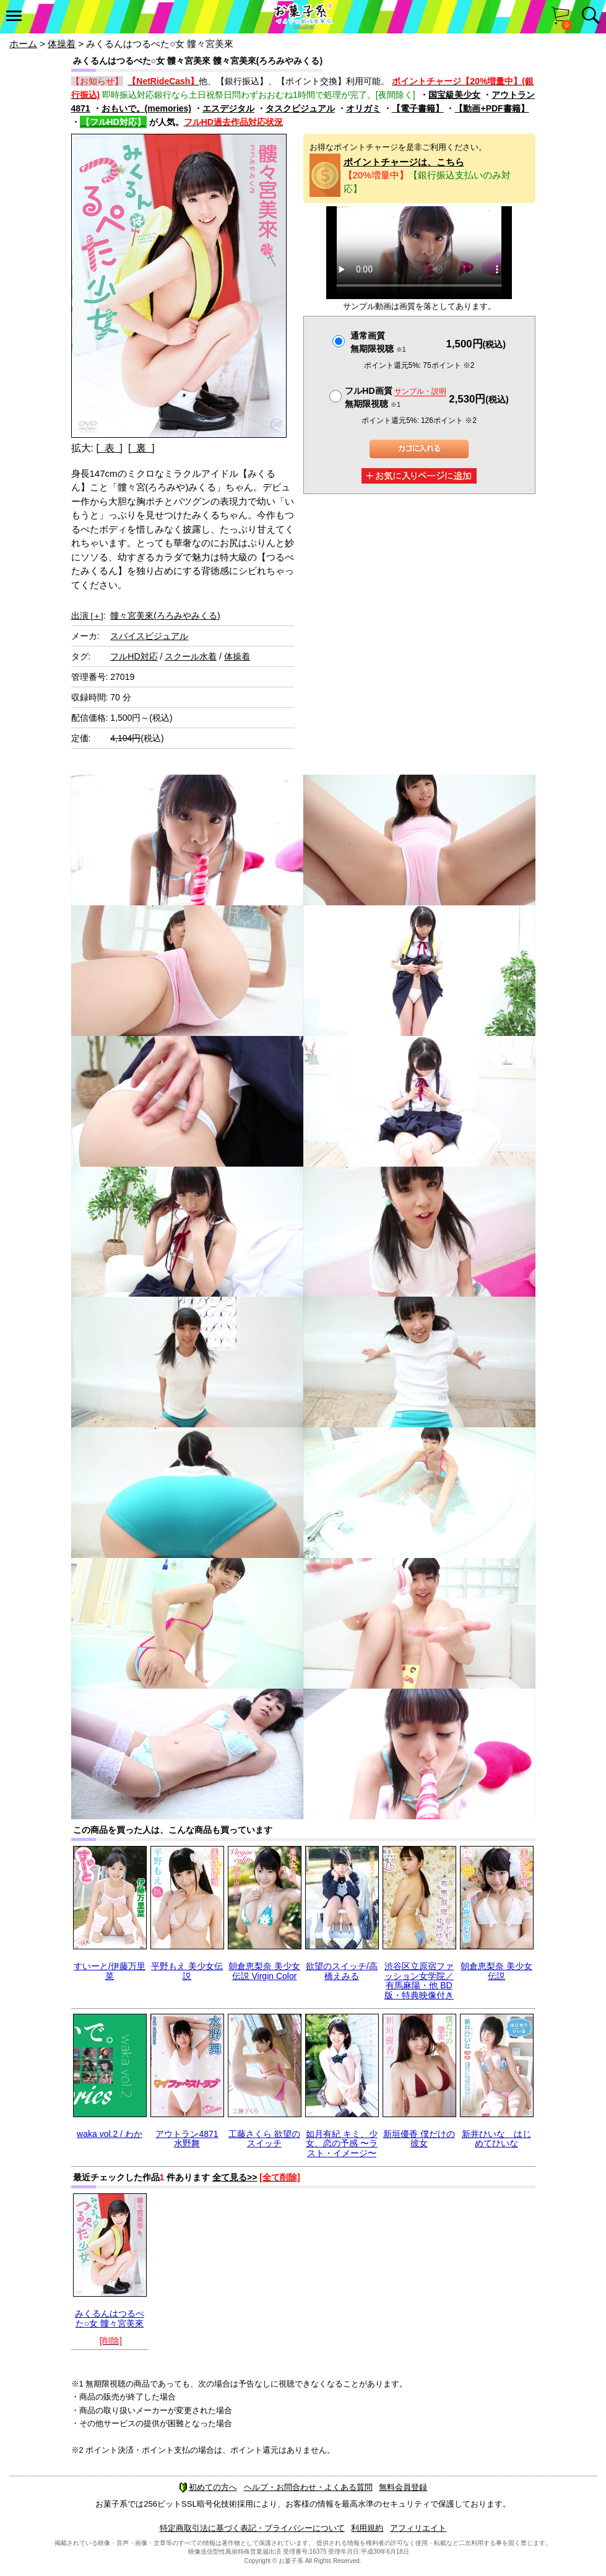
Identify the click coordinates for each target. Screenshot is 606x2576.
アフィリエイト (418, 2528)
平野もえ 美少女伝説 (187, 1970)
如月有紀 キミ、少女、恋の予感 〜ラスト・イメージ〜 (342, 2143)
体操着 (62, 43)
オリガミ (363, 108)
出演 (87, 615)
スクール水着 (191, 656)
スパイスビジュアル (149, 636)
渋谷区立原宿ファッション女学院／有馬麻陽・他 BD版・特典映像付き (419, 1980)
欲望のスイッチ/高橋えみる (342, 1970)
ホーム (23, 43)
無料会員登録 (403, 2487)
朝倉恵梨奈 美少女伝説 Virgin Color (264, 1970)
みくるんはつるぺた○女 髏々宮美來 (109, 2318)
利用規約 (367, 2528)
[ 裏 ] (141, 448)
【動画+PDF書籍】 (491, 108)
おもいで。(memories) (146, 108)
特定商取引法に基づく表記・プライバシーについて (252, 2528)
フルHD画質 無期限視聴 (395, 397)
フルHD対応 (133, 656)
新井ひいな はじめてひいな (496, 2138)
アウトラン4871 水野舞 (186, 2138)
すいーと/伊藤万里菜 (109, 1970)
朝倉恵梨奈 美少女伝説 (496, 1970)
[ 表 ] (109, 448)
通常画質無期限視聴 (377, 342)
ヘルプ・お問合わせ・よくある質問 (308, 2487)
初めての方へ (208, 2487)
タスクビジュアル (300, 108)
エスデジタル (228, 108)
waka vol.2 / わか (109, 2134)
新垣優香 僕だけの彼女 (419, 2138)
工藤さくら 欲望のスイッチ (264, 2138)
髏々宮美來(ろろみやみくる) (165, 615)
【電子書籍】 (418, 108)
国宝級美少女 (454, 95)
